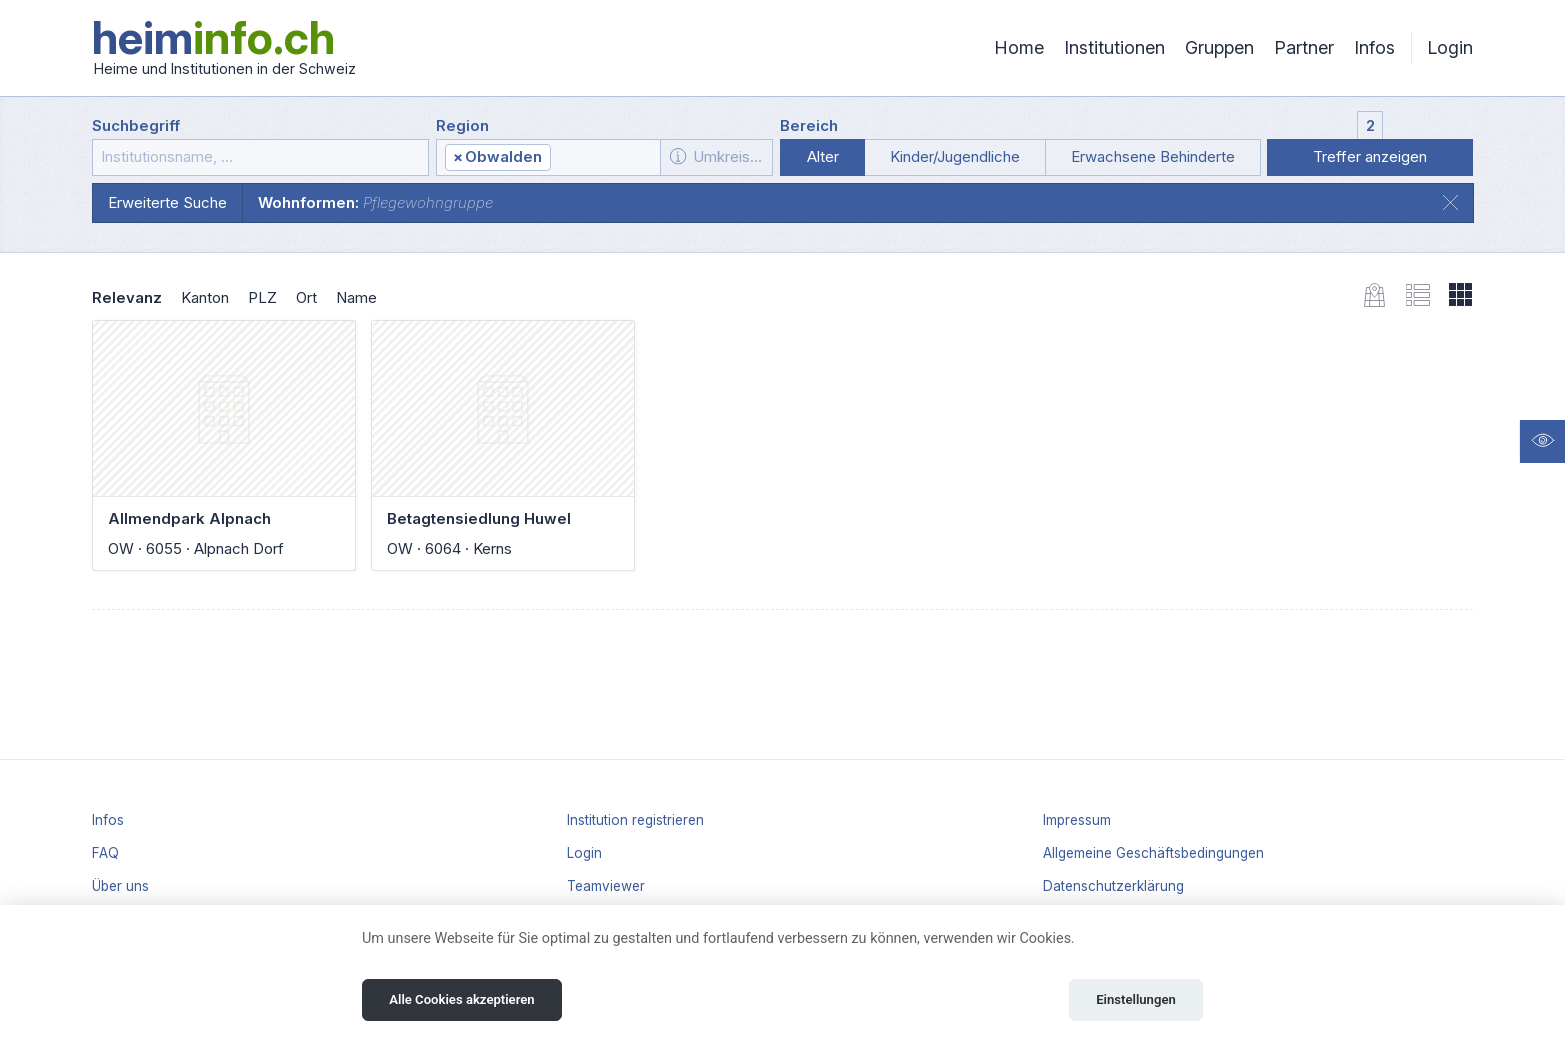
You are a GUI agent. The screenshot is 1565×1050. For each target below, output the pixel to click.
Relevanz (127, 297)
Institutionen (1114, 47)
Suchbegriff (136, 125)
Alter (823, 156)
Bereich (809, 125)
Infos (1374, 47)
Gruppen (1219, 47)
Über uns (120, 886)
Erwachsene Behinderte (1153, 156)
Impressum (1077, 820)
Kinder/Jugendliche (955, 156)
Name (356, 297)
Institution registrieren (635, 820)
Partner (1304, 47)
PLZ (262, 297)
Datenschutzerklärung (1113, 886)
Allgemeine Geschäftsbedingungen (1153, 853)
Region (462, 125)
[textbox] (604, 158)
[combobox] (548, 157)
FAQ (105, 853)
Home (1019, 47)
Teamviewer (606, 886)
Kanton (205, 297)
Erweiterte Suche (167, 202)
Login (1450, 47)
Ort (306, 297)
